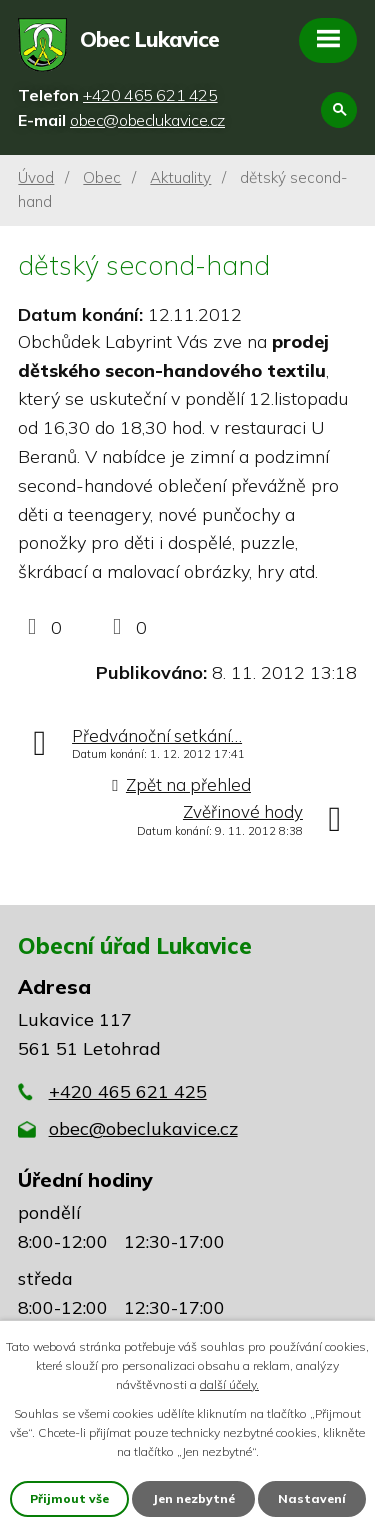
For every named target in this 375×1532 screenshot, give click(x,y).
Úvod (36, 177)
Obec (102, 177)
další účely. (229, 1384)
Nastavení (312, 1498)
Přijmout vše (69, 1498)
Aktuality (180, 177)
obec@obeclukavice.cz (143, 1128)
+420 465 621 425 (128, 1091)
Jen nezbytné (193, 1498)
